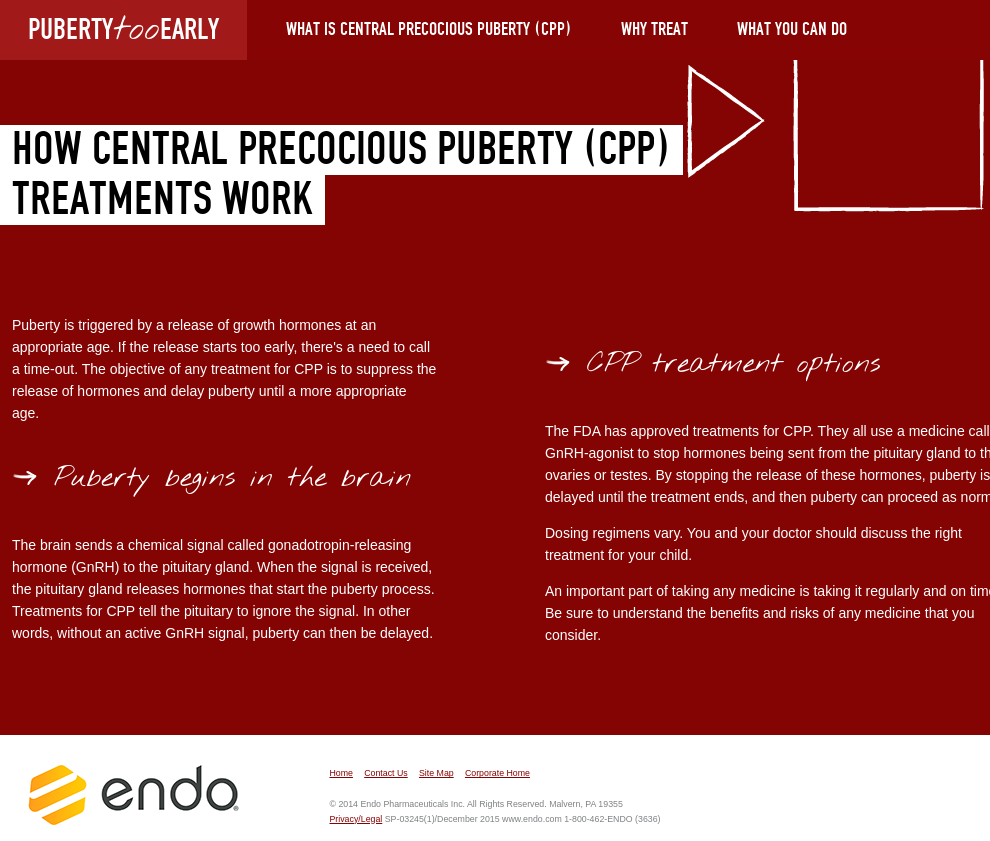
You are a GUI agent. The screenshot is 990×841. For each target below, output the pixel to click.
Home (340, 773)
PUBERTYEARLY (123, 29)
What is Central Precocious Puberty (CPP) (429, 30)
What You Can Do (792, 30)
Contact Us (386, 773)
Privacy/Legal (355, 819)
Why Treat (654, 30)
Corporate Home (497, 773)
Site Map (436, 773)
